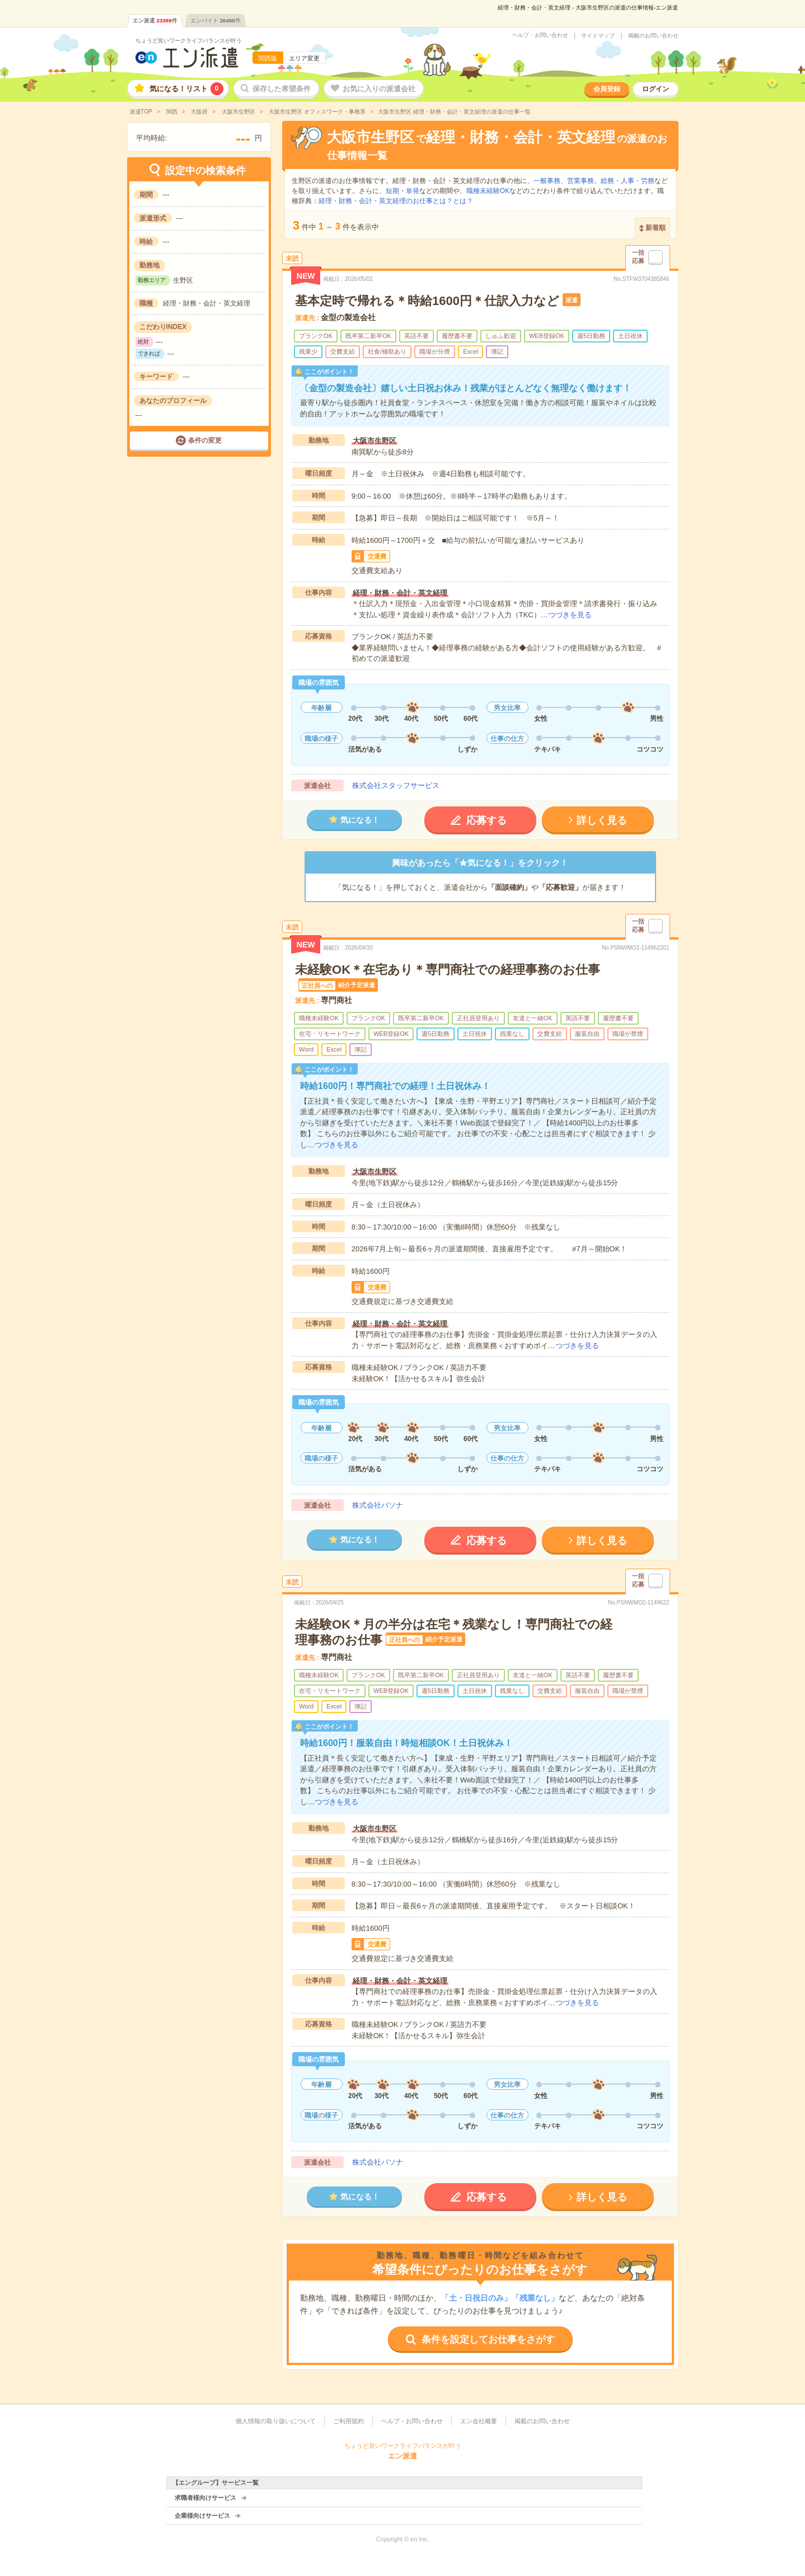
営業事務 (580, 181)
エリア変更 (304, 58)
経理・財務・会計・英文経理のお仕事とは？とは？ (396, 201)
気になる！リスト (186, 88)
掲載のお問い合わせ (653, 36)
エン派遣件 (155, 20)
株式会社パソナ (377, 1505)
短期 (392, 191)
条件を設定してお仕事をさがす (488, 2339)
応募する (486, 820)
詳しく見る (602, 820)
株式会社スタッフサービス (395, 785)
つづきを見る (570, 615)
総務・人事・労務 (627, 181)
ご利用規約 (348, 2421)
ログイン (655, 89)
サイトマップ (598, 36)
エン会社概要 (478, 2421)
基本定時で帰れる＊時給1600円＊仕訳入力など (427, 301)
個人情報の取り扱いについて (276, 2421)
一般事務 (546, 181)
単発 (412, 191)
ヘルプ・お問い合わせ (540, 35)
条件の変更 (205, 440)
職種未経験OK (487, 191)
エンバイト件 (215, 20)
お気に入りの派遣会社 (379, 89)
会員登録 (606, 89)
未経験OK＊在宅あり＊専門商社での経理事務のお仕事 (447, 970)
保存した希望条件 (281, 89)
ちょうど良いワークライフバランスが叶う (188, 40)
